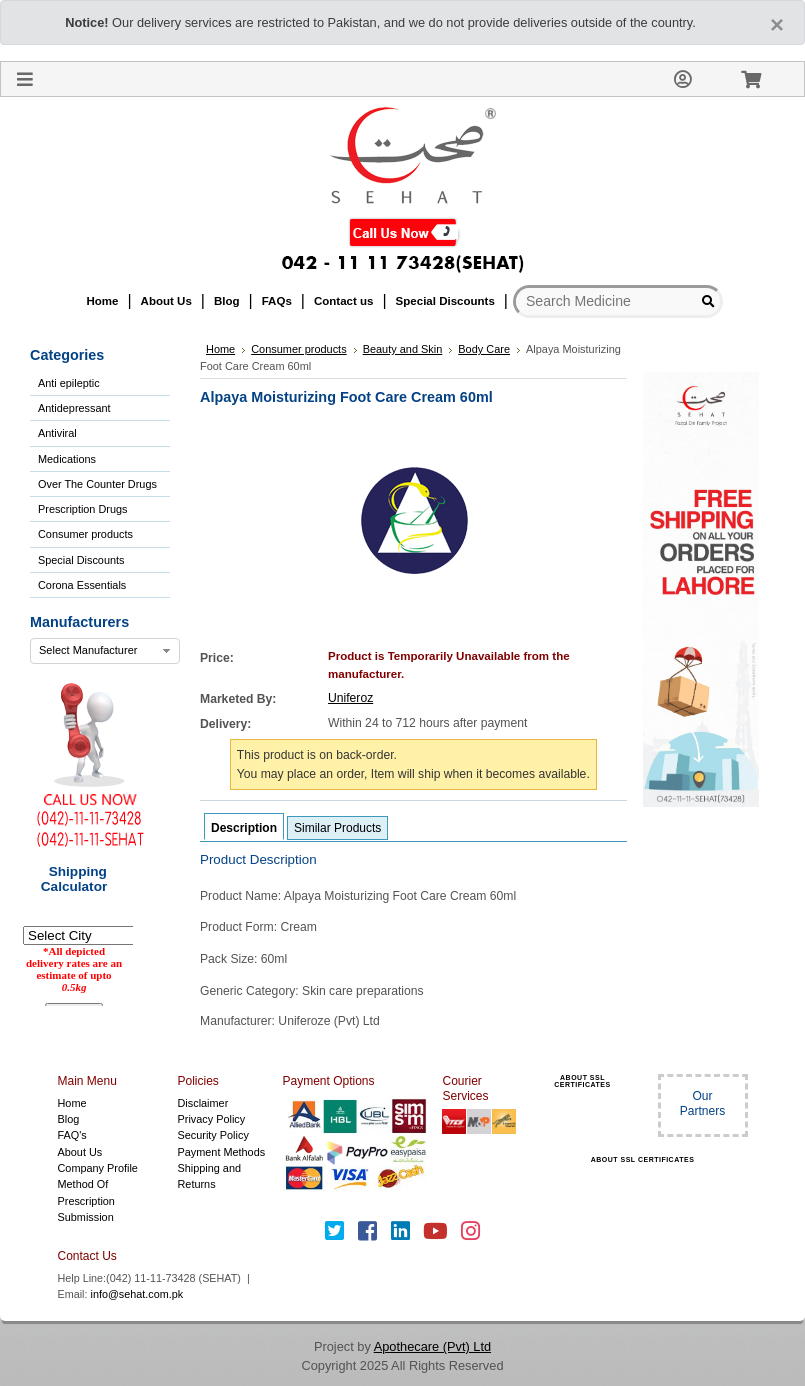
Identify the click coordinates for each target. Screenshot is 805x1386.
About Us (80, 1152)
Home (72, 1103)
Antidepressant (74, 408)
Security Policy (213, 1135)
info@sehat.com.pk (137, 1294)
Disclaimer (203, 1103)
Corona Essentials (82, 585)
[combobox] (105, 651)
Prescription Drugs (82, 509)
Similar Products (337, 828)
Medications (67, 459)
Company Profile (98, 1168)
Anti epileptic (69, 383)
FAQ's (72, 1135)
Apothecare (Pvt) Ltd (432, 1346)
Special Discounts (81, 560)
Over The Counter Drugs (97, 484)
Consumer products (85, 534)
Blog (69, 1119)
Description (244, 828)
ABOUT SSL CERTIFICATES (582, 1081)
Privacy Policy (212, 1119)
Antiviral (57, 433)
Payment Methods (222, 1152)
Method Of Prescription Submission (86, 1200)
